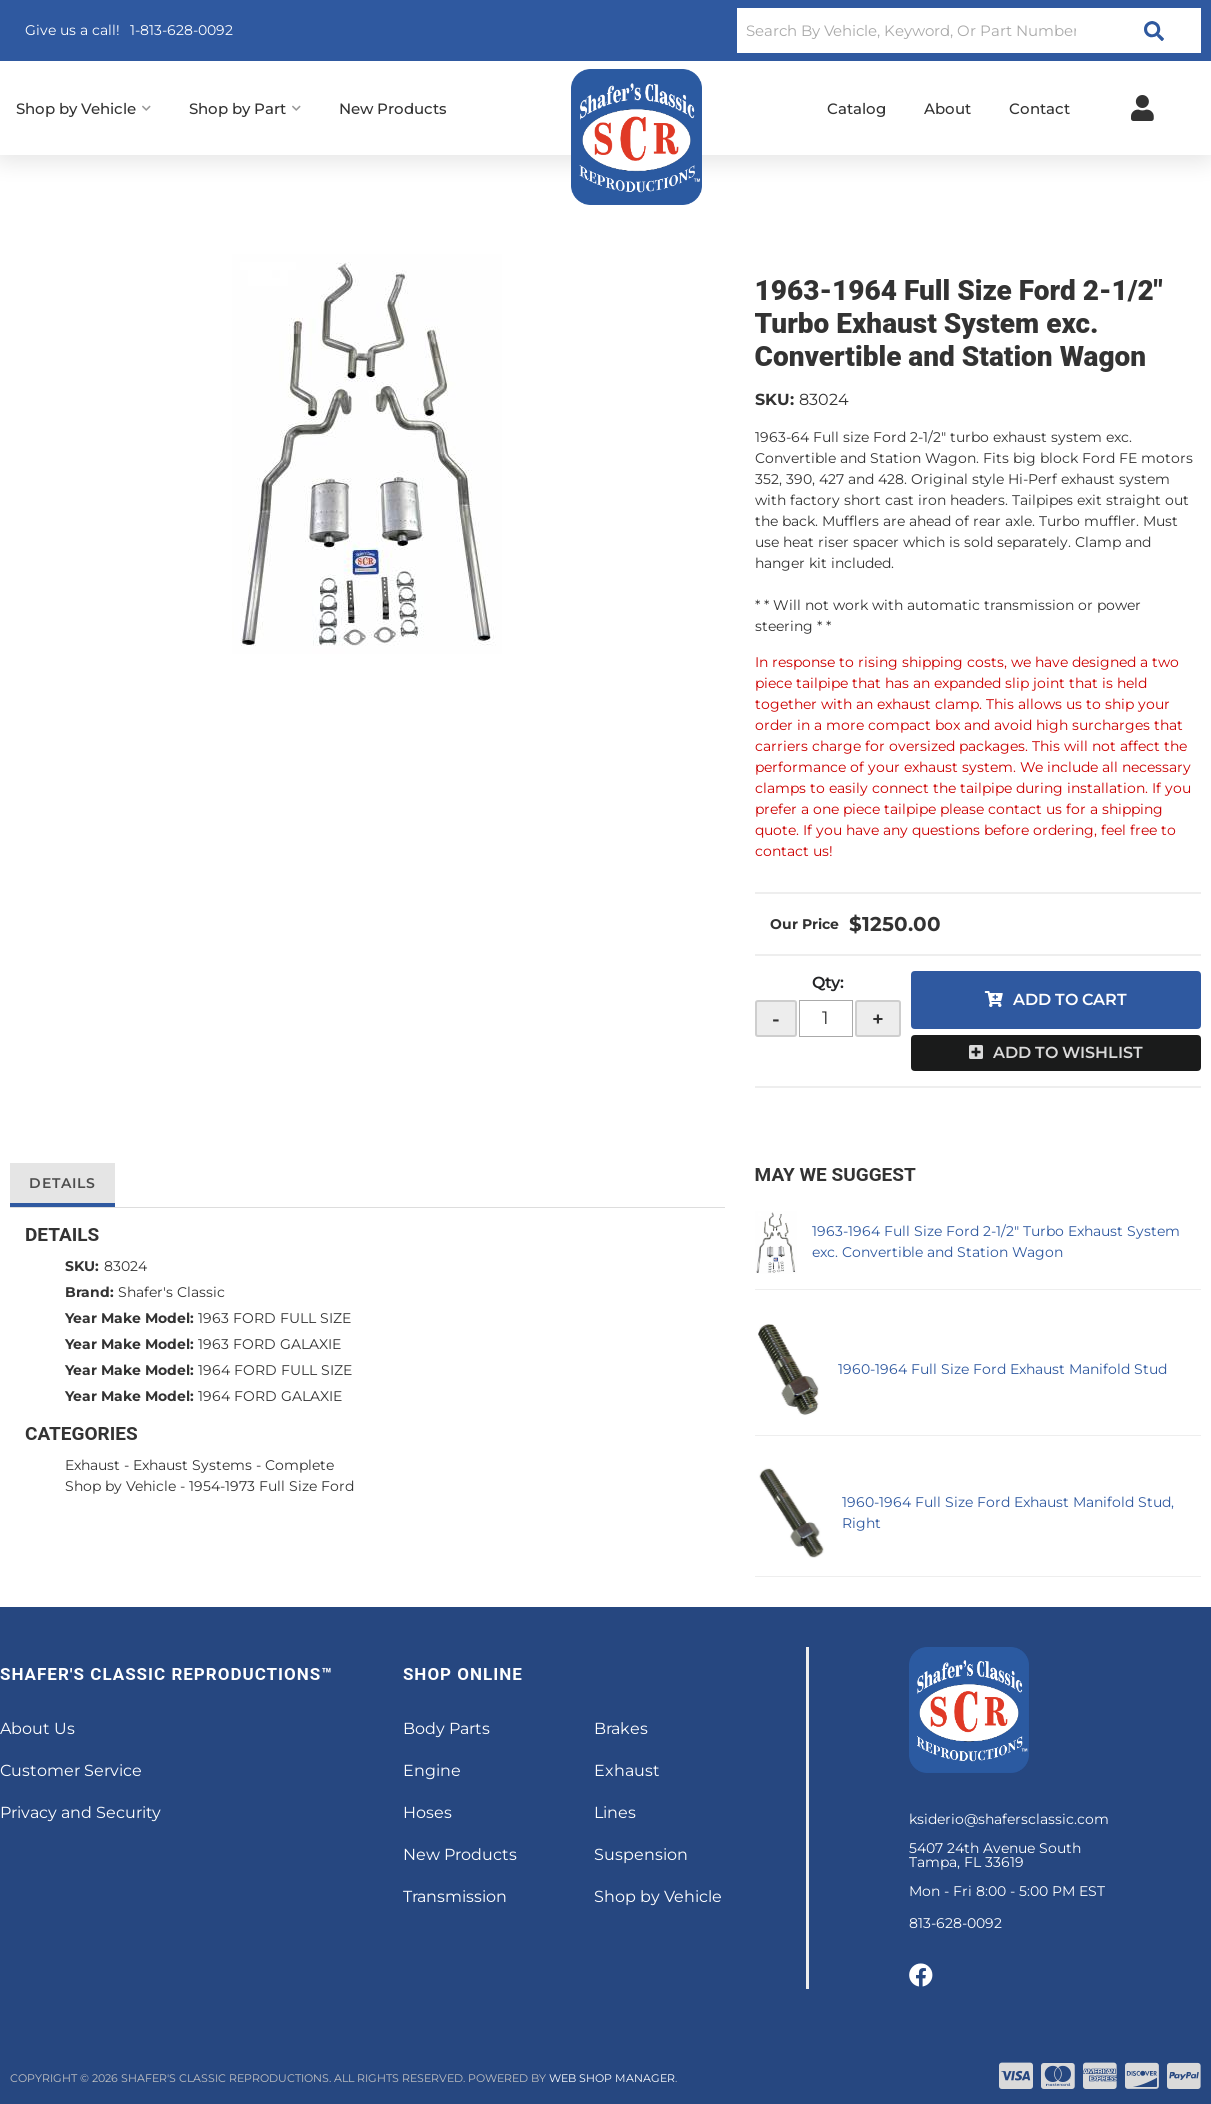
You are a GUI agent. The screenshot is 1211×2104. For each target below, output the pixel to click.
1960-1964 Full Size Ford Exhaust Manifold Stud (1002, 1369)
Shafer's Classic (171, 1292)
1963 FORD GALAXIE (269, 1344)
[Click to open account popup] (1142, 108)
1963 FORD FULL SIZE (274, 1318)
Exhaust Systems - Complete (233, 1465)
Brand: (89, 1292)
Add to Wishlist (1068, 1052)
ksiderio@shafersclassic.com (1009, 1819)
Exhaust (92, 1465)
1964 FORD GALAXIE (270, 1396)
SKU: (774, 399)
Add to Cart (1070, 999)
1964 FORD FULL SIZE (275, 1370)
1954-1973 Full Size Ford (271, 1486)
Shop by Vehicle (120, 1486)
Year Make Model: (129, 1318)
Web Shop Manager (612, 2078)
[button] (969, 30)
